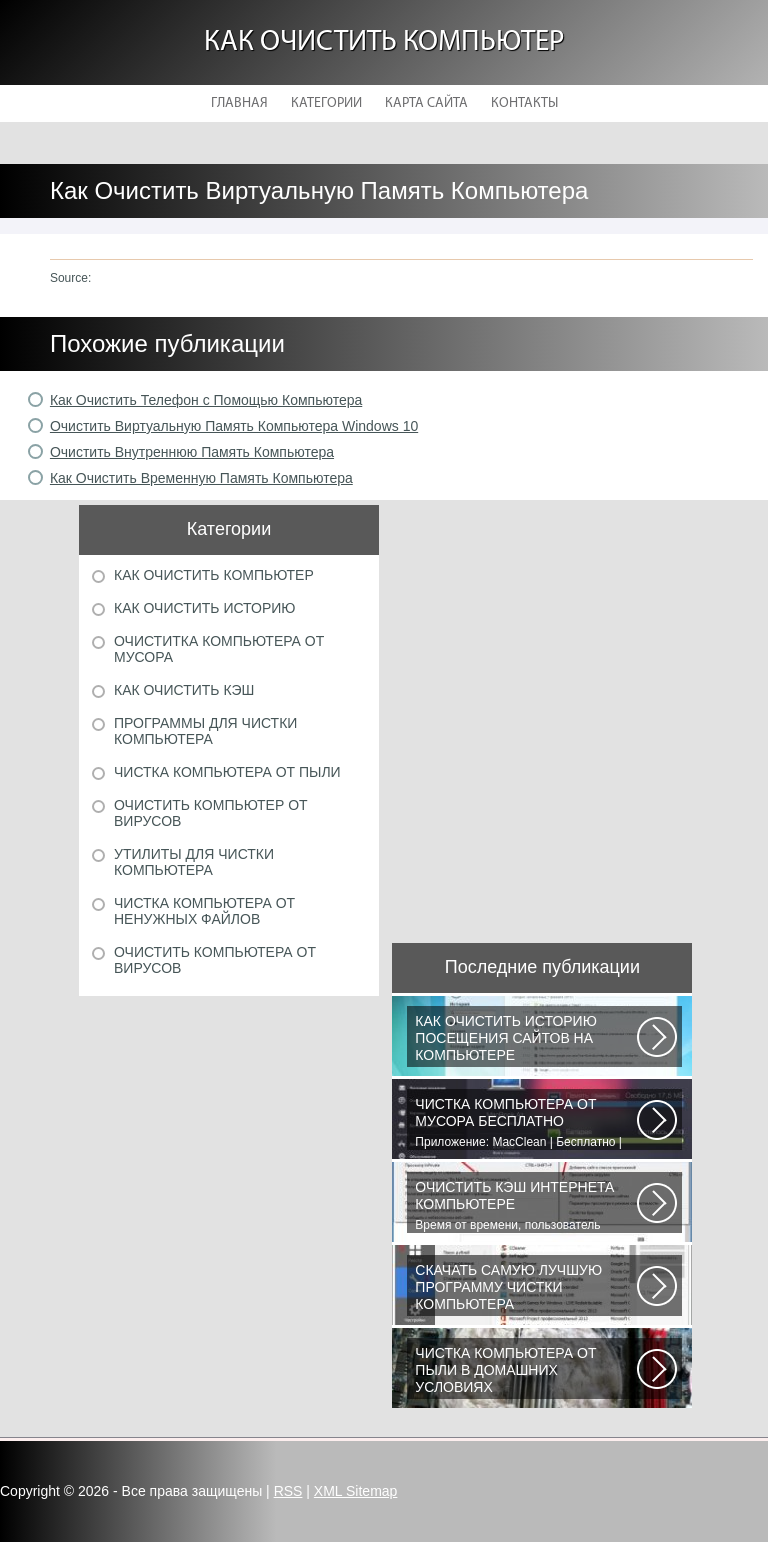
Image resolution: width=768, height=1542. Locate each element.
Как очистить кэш (184, 690)
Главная (239, 103)
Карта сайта (426, 103)
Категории (326, 103)
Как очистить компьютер (384, 42)
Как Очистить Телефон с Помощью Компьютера (206, 400)
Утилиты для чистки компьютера (194, 862)
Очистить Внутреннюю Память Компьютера (192, 452)
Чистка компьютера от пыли (227, 772)
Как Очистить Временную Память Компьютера (201, 478)
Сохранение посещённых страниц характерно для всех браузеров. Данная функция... (526, 1040)
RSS (288, 1491)
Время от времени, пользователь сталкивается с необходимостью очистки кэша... (526, 1206)
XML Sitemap (356, 1491)
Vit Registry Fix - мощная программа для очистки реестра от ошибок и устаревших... (526, 1289)
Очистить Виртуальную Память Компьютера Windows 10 (234, 426)
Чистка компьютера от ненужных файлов (204, 911)
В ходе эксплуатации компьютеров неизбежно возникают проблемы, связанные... (526, 1372)
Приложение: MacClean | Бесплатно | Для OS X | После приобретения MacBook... (526, 1123)
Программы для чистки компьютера (205, 731)
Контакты (524, 103)
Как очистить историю (204, 608)
